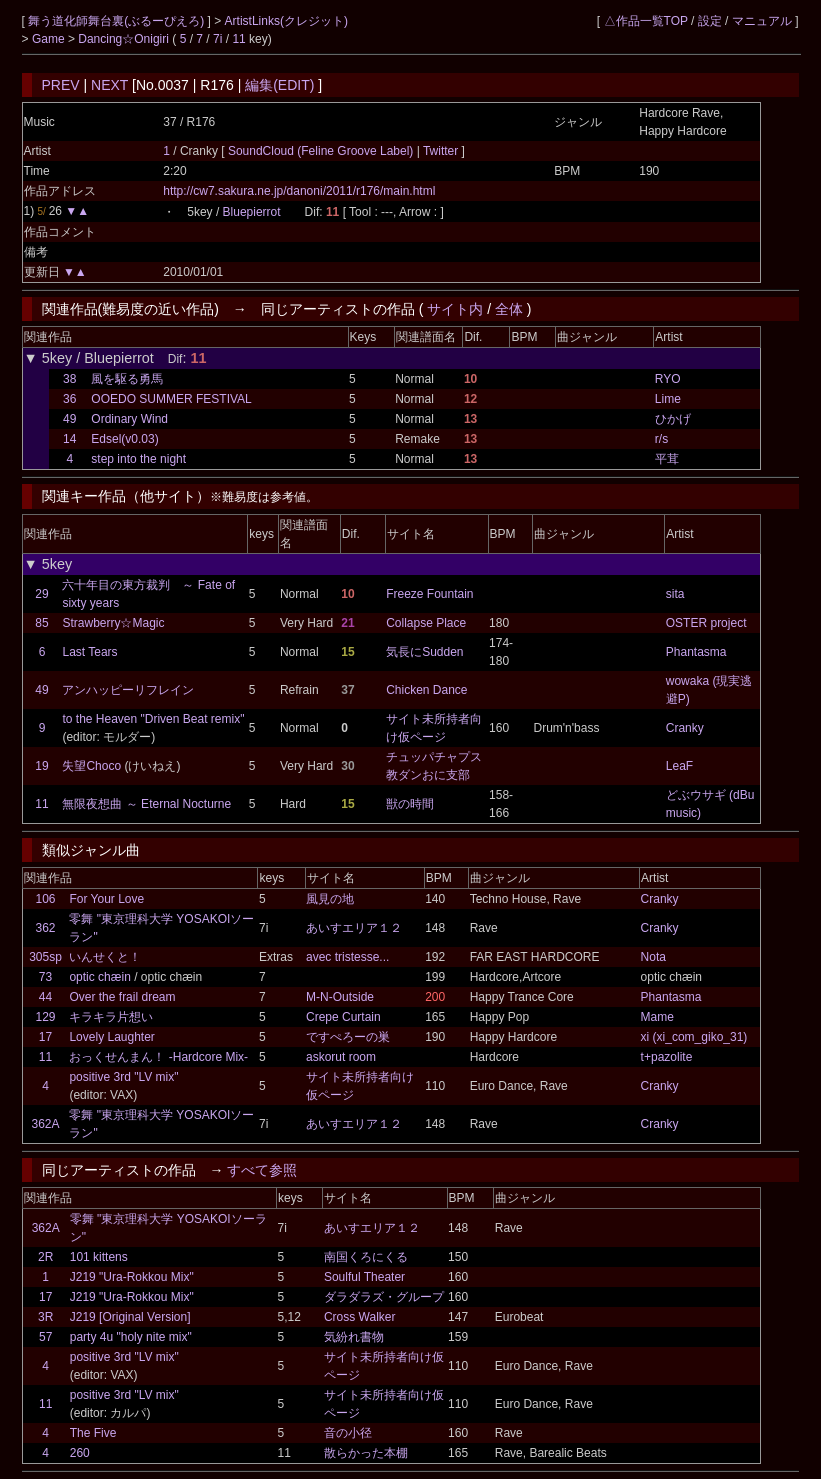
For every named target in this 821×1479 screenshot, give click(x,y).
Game (50, 39)
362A (45, 1124)
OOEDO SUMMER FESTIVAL (171, 399)
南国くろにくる (366, 1257)
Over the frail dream (122, 997)
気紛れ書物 (354, 1337)
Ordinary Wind (129, 419)
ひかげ (673, 419)
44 (45, 997)
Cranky (685, 728)
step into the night (138, 459)
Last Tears (89, 652)
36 (69, 399)
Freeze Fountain (429, 594)
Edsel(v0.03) (124, 439)
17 (45, 1037)
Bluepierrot (252, 212)
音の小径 (348, 1433)
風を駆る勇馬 (127, 379)
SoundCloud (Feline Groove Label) (322, 151)
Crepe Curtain (343, 1017)
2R (45, 1257)
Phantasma (696, 652)
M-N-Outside (340, 997)
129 (45, 1017)
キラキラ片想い (111, 1017)
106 (45, 899)
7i (217, 39)
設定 (710, 21)
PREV (61, 85)
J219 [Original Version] (130, 1317)
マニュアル (762, 21)
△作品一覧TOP (646, 21)
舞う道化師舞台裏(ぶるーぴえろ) (117, 21)
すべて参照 (262, 1170)
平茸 (667, 459)
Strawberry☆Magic (113, 623)
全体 (509, 309)
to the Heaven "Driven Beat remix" (153, 719)
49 (69, 419)
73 (45, 977)
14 (69, 439)
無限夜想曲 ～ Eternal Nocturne (146, 804)
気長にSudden (424, 652)
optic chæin (99, 977)
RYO (668, 379)
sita (675, 594)
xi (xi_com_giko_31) (694, 1037)
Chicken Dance (426, 690)
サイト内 (455, 309)
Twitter (441, 151)
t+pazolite (667, 1057)
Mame (657, 1017)
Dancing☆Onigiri (125, 39)
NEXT (109, 85)
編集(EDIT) (279, 85)
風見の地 (330, 899)
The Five (93, 1433)
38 (69, 379)
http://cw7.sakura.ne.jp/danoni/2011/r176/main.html (299, 191)
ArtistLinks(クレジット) (286, 21)
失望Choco (93, 766)
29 (41, 594)
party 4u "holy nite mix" (131, 1337)
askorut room (341, 1057)
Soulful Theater (364, 1277)
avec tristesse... (347, 957)
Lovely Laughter (111, 1037)
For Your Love (106, 899)
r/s (661, 439)
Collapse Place (426, 623)
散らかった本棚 (366, 1453)
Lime (668, 399)
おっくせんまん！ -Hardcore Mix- (158, 1057)
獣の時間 (410, 804)
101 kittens (99, 1257)
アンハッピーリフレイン (128, 690)
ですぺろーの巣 (348, 1037)
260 (80, 1453)
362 (45, 928)
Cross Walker (360, 1317)
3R (45, 1317)
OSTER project (706, 623)
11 (238, 39)
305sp (45, 957)
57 (45, 1337)
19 (41, 766)
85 (41, 623)
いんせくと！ (105, 957)
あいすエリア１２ (354, 928)
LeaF (679, 766)
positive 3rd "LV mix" (123, 1077)
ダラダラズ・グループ (384, 1297)
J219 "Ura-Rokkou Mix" (132, 1277)
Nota (653, 957)
